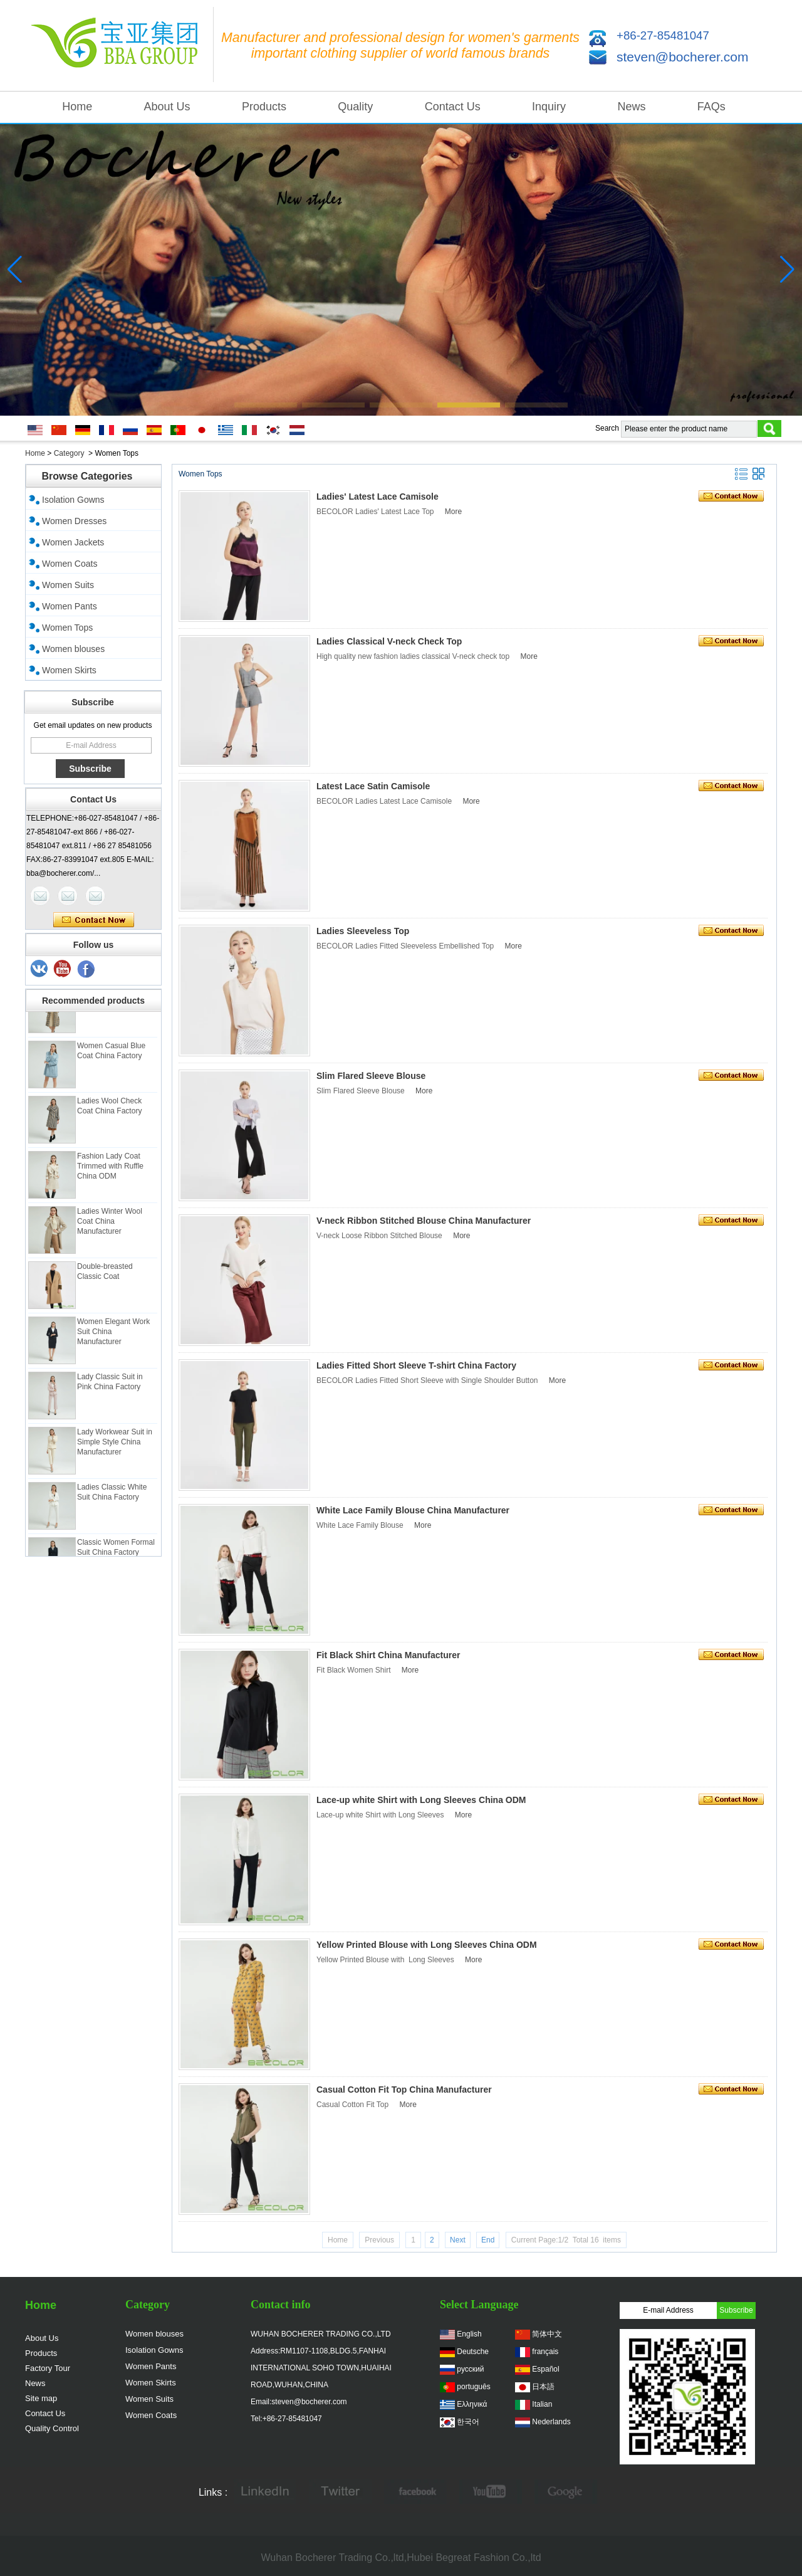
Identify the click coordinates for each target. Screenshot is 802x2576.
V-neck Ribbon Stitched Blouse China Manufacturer (423, 1221)
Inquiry (549, 106)
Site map (41, 2398)
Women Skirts (69, 670)
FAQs (711, 106)
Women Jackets (73, 542)
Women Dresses (74, 521)
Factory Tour (47, 2368)
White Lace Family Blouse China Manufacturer (412, 1510)
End (487, 2240)
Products (264, 106)
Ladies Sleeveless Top (362, 931)
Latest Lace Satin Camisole (373, 786)
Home (77, 106)
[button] (265, 404)
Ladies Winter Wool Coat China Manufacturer (109, 1224)
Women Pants (69, 606)
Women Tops (67, 628)
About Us (167, 106)
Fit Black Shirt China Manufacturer (388, 1655)
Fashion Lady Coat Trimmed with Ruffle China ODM (110, 1169)
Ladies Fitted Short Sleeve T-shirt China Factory (416, 1365)
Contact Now (93, 920)
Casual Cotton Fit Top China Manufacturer (404, 2089)
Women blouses (73, 649)
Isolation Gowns (73, 500)
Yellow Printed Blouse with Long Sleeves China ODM (426, 1945)
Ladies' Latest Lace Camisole (377, 497)
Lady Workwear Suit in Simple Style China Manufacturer (114, 1445)
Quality (355, 106)
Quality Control (52, 2428)
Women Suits (68, 585)
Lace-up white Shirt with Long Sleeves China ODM (421, 1800)
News (631, 106)
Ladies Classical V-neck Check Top (389, 641)
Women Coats (69, 564)
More (453, 511)
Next (458, 2240)
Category (69, 453)
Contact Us (453, 106)
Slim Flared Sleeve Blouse (370, 1076)
